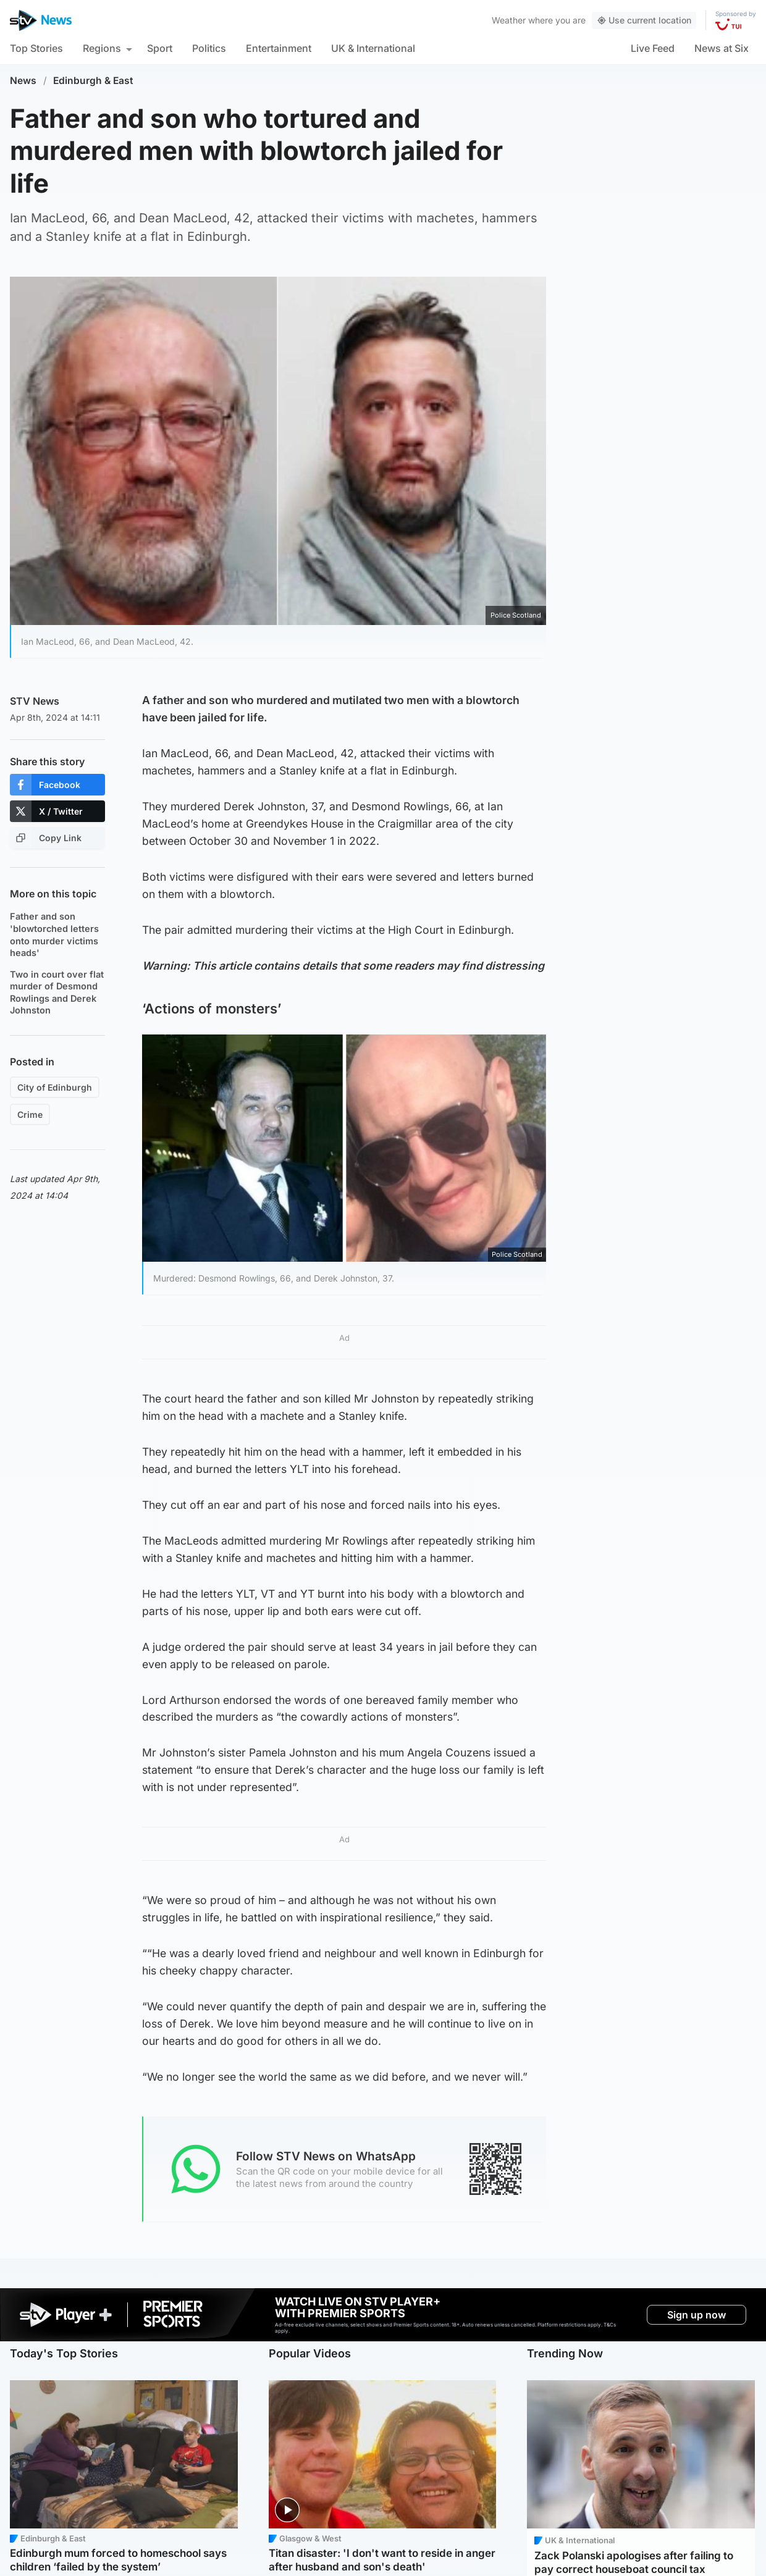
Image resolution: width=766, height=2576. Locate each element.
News (23, 80)
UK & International (373, 48)
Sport (159, 48)
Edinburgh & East (93, 80)
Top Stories (36, 48)
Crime (30, 1114)
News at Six (721, 48)
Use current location (644, 20)
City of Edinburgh (54, 1087)
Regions (102, 48)
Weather (509, 20)
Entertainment (278, 48)
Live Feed (653, 48)
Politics (209, 48)
